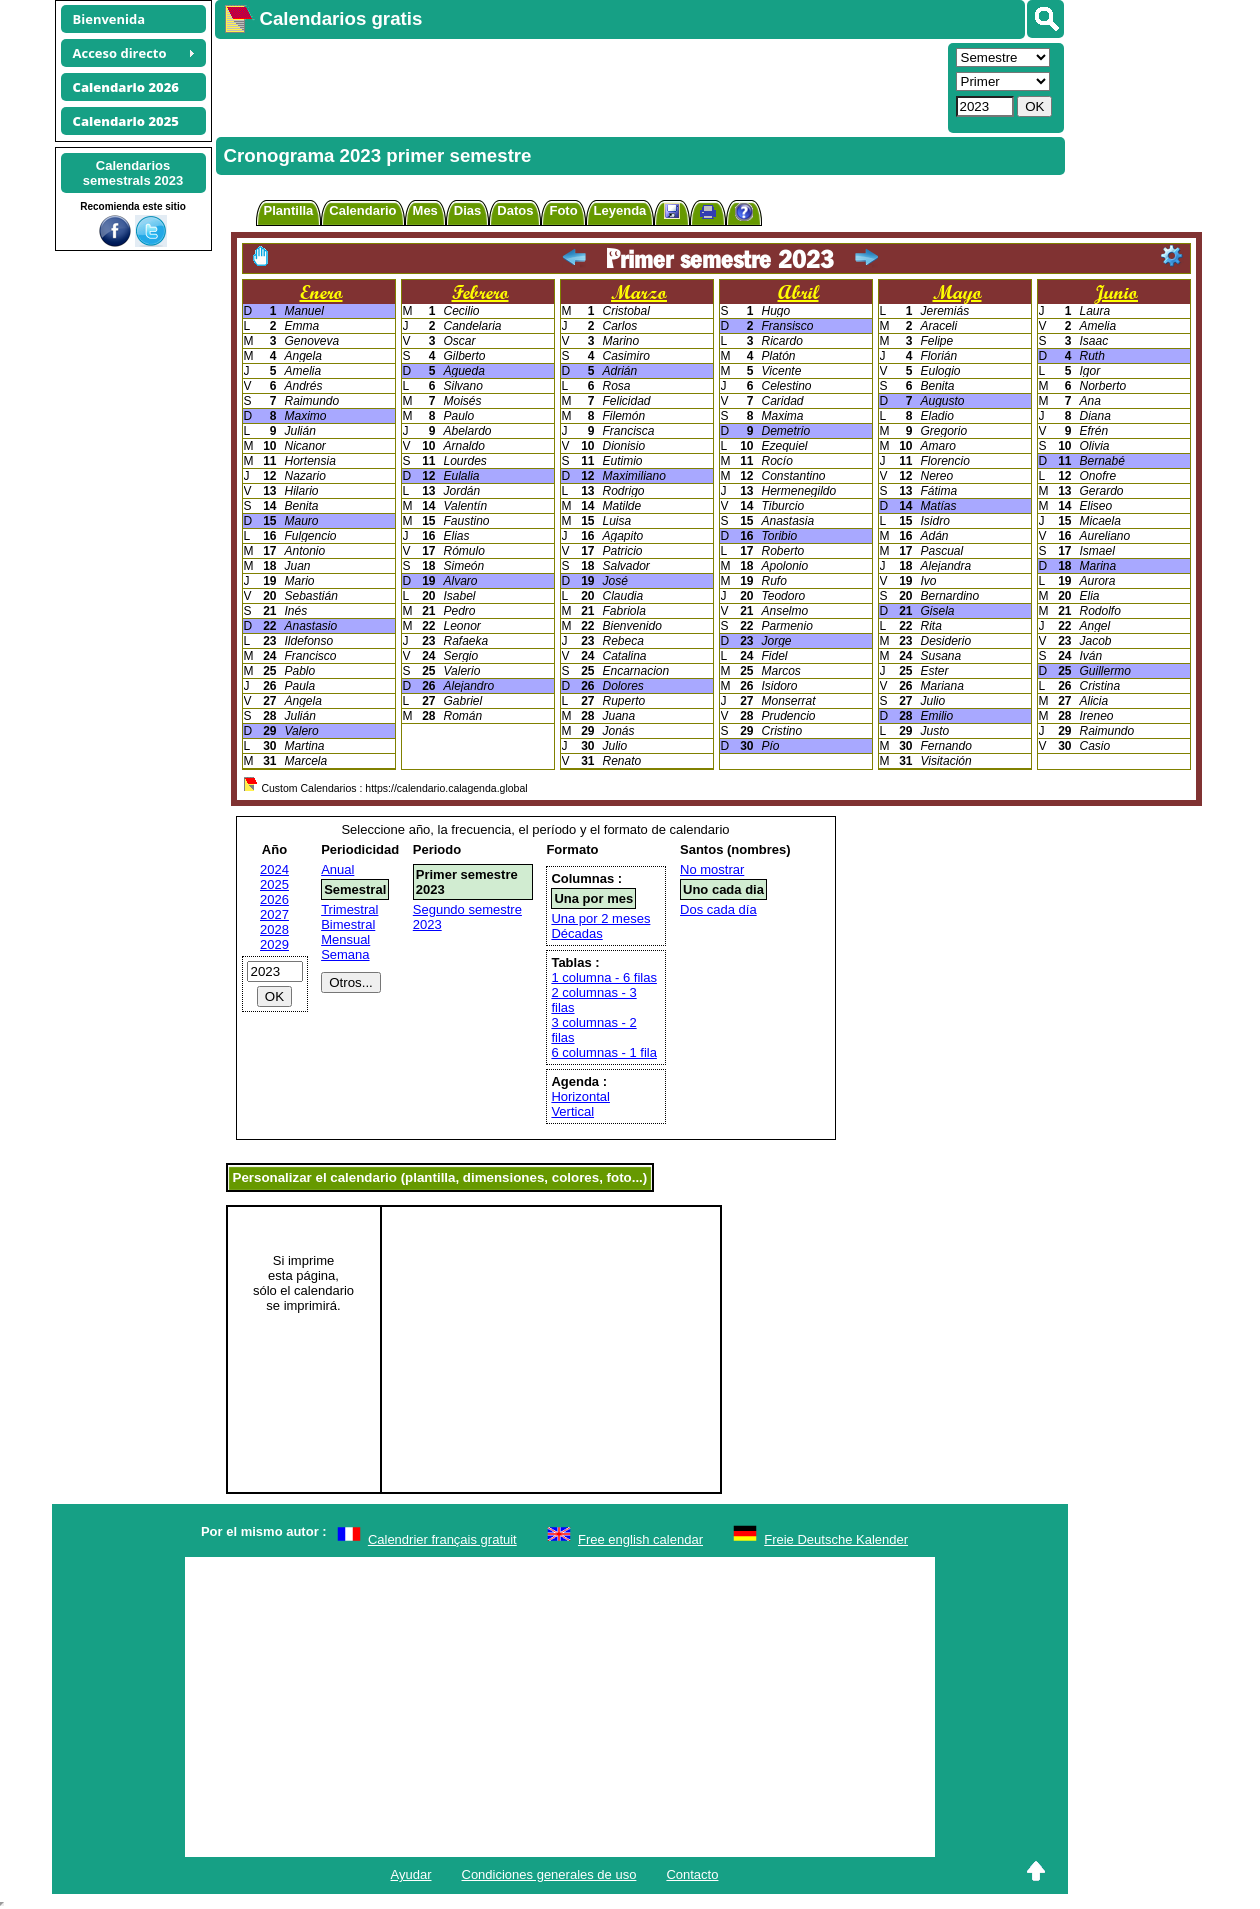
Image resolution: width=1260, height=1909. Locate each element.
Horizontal (580, 1096)
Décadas (576, 933)
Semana (345, 954)
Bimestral (348, 924)
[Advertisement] (579, 86)
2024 (274, 869)
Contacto (692, 1874)
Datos (515, 210)
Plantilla (289, 210)
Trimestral (349, 909)
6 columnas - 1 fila (604, 1052)
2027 (274, 914)
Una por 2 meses (600, 918)
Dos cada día (718, 909)
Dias (467, 210)
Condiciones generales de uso (549, 1874)
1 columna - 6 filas (604, 977)
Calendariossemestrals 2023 (133, 173)
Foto (563, 210)
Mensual (345, 939)
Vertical (572, 1111)
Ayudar (411, 1874)
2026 (274, 899)
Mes (425, 210)
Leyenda (620, 210)
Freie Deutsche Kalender (836, 1539)
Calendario (362, 210)
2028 (274, 929)
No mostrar (712, 869)
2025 (274, 884)
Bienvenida (109, 19)
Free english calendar (640, 1539)
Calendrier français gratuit (442, 1539)
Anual (337, 869)
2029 (274, 944)
